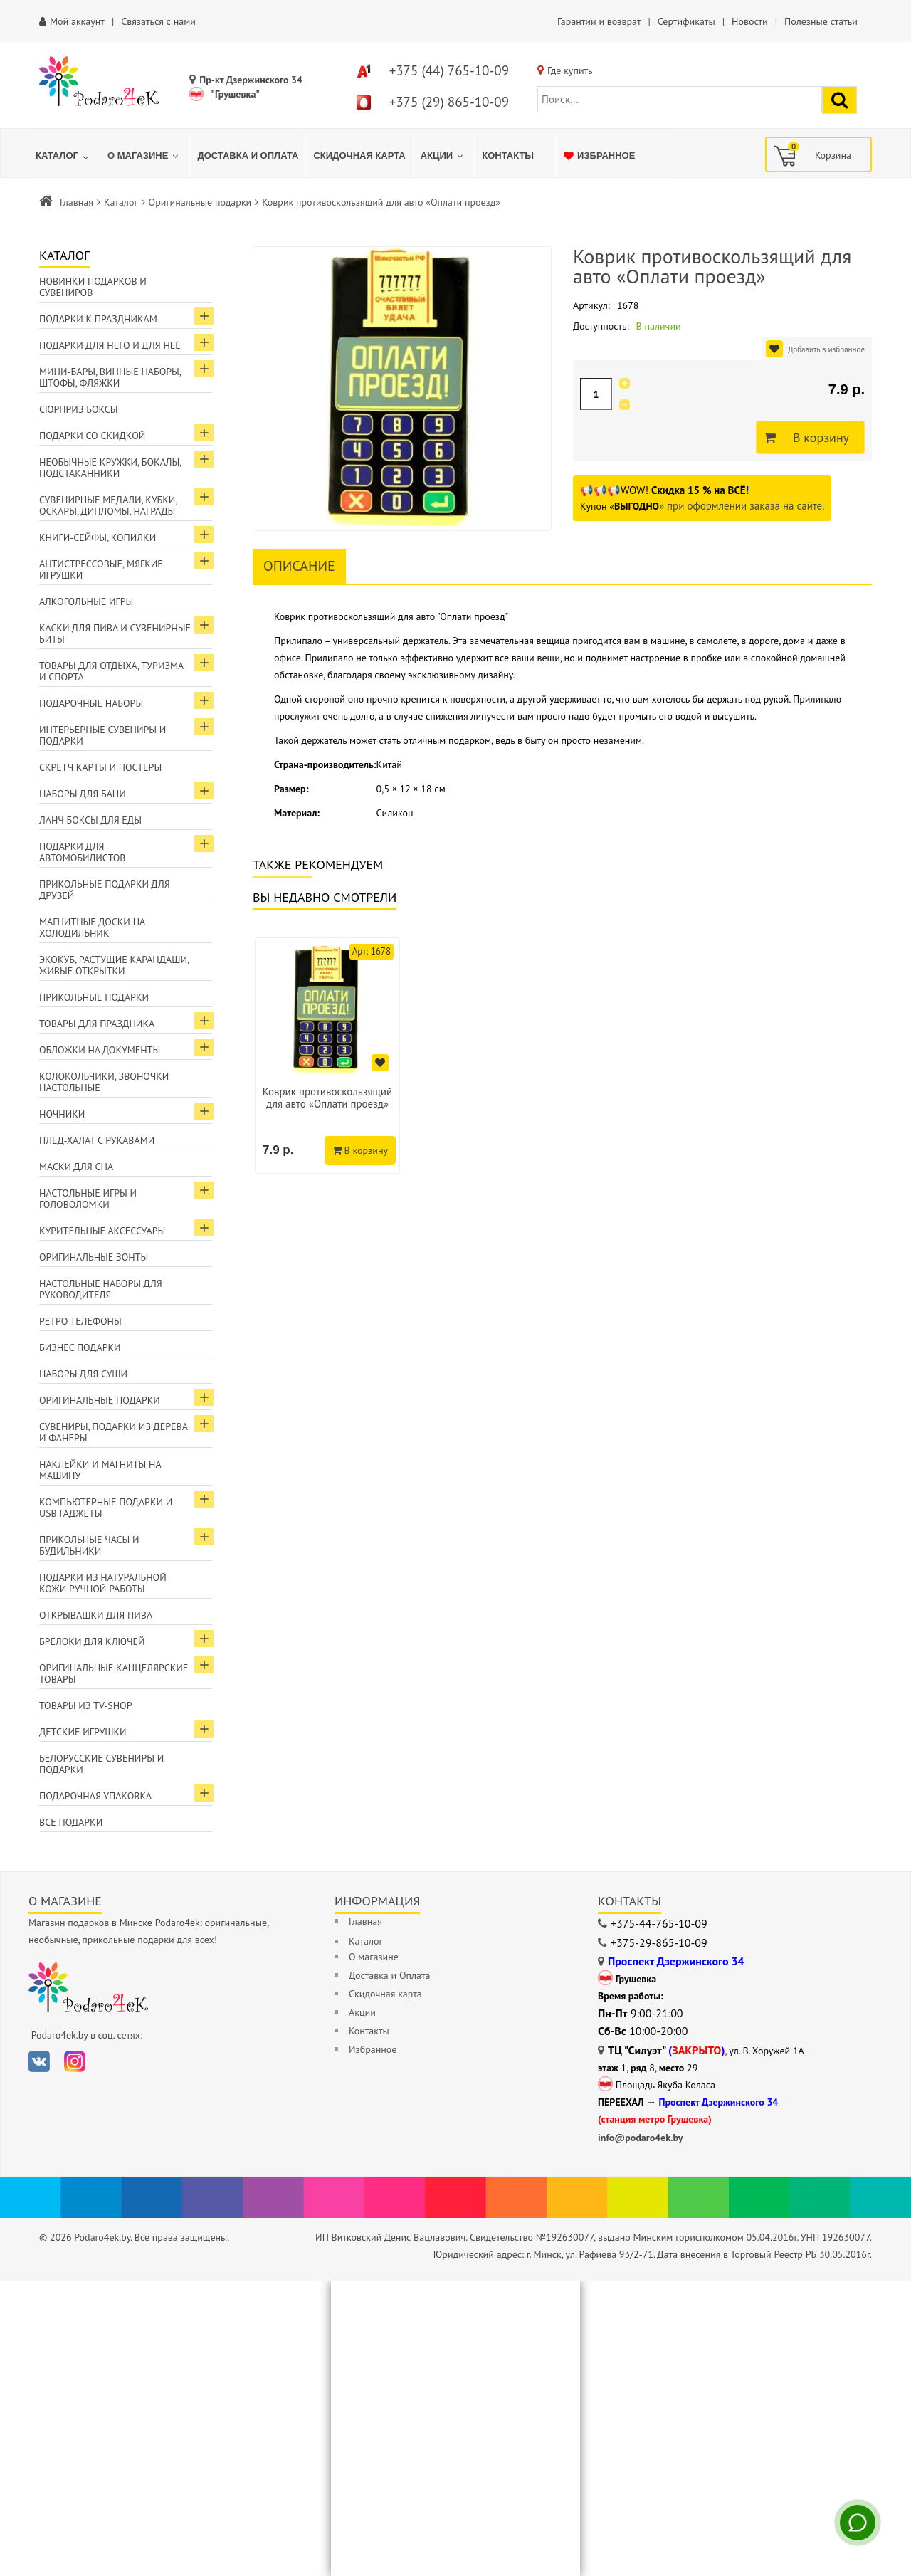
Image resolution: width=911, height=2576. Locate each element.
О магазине (374, 1956)
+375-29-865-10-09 (659, 1942)
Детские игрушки (83, 1731)
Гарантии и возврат (599, 21)
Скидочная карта (385, 1993)
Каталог (121, 202)
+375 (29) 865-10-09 (449, 101)
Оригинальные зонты (93, 1257)
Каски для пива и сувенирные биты (115, 633)
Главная (76, 202)
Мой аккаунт (77, 21)
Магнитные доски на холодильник (92, 927)
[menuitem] (64, 156)
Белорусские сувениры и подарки (101, 1764)
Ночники (62, 1114)
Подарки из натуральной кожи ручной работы (103, 1583)
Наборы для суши (83, 1373)
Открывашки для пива (95, 1615)
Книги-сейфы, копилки (97, 537)
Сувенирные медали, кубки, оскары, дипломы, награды (108, 505)
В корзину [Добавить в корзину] (817, 437)
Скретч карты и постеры (100, 767)
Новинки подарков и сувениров (93, 287)
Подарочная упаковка (95, 1795)
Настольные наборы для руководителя (100, 1289)
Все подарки (70, 1822)
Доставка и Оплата (389, 1975)
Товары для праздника (96, 1023)
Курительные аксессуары (102, 1230)
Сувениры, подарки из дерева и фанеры (113, 1432)
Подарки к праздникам (98, 318)
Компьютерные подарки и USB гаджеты (105, 1507)
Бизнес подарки (80, 1347)
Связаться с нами (158, 21)
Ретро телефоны (80, 1321)
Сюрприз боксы (78, 409)
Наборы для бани (82, 793)
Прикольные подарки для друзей (104, 890)
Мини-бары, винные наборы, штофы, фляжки (110, 377)
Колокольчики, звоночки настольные (104, 1082)
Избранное (372, 2049)
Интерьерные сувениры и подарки (102, 735)
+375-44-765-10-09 (659, 1923)
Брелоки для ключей (91, 1641)
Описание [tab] (299, 566)
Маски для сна (76, 1166)
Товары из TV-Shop (85, 1705)
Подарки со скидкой (92, 435)
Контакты (369, 2030)
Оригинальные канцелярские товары (113, 1673)
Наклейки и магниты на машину (100, 1470)
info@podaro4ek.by (640, 2137)
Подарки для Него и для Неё (110, 345)
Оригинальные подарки (200, 202)
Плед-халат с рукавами (96, 1140)
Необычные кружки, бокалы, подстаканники (110, 468)
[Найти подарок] (839, 100)
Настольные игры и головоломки (88, 1199)
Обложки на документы (99, 1049)
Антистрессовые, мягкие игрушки (101, 569)
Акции (362, 2012)
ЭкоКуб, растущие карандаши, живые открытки (114, 965)
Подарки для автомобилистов (82, 852)
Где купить (570, 70)
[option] (327, 1055)
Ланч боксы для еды (90, 820)
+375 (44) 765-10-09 (449, 70)
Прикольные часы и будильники (89, 1545)
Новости (750, 21)
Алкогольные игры (86, 601)
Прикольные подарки (94, 997)
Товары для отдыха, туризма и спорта (111, 671)
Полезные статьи (821, 21)
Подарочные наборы (91, 703)
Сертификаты (686, 21)
